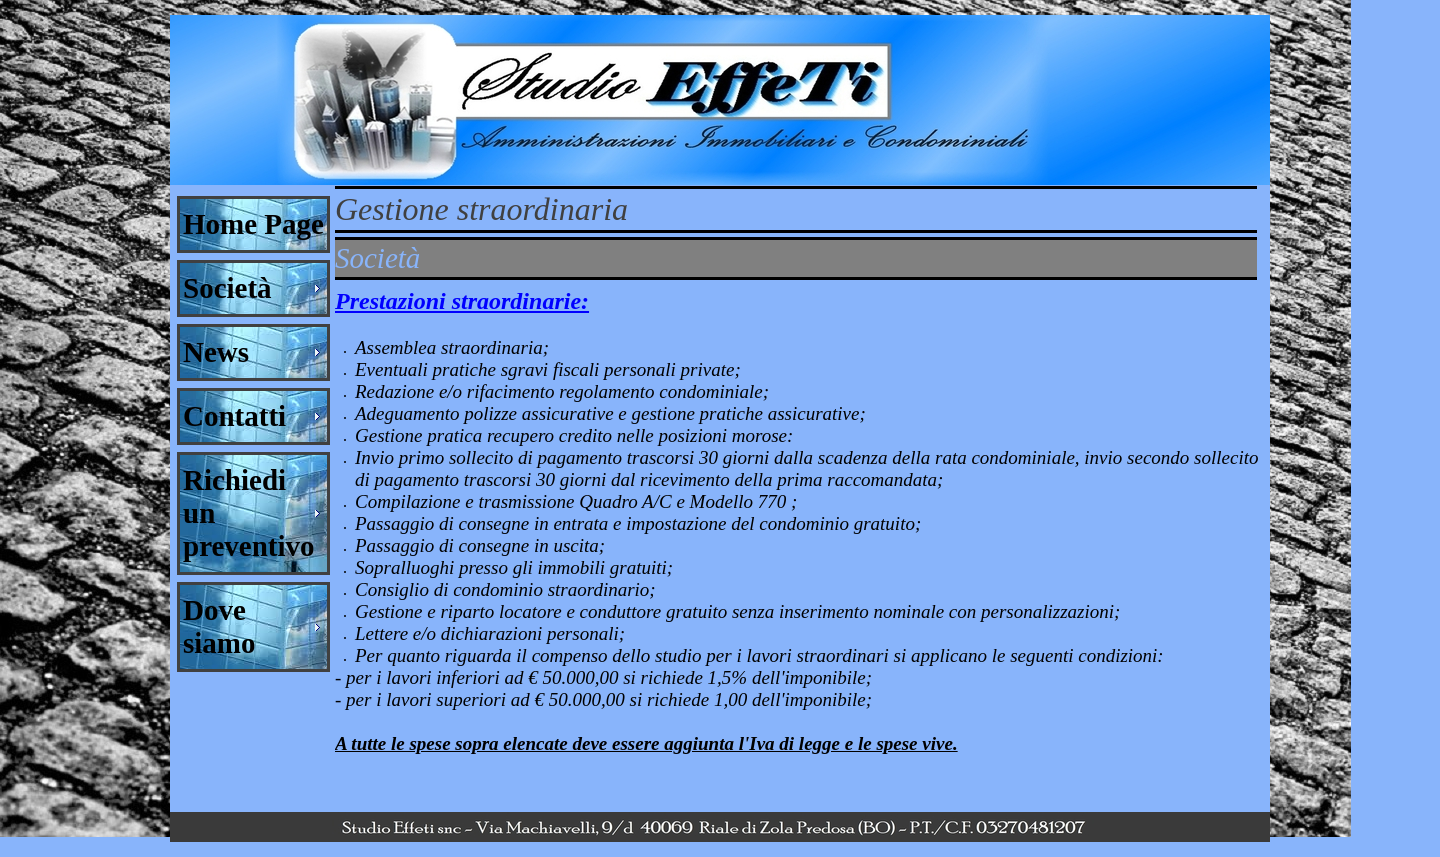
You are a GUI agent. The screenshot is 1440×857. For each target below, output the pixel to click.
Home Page (253, 224)
